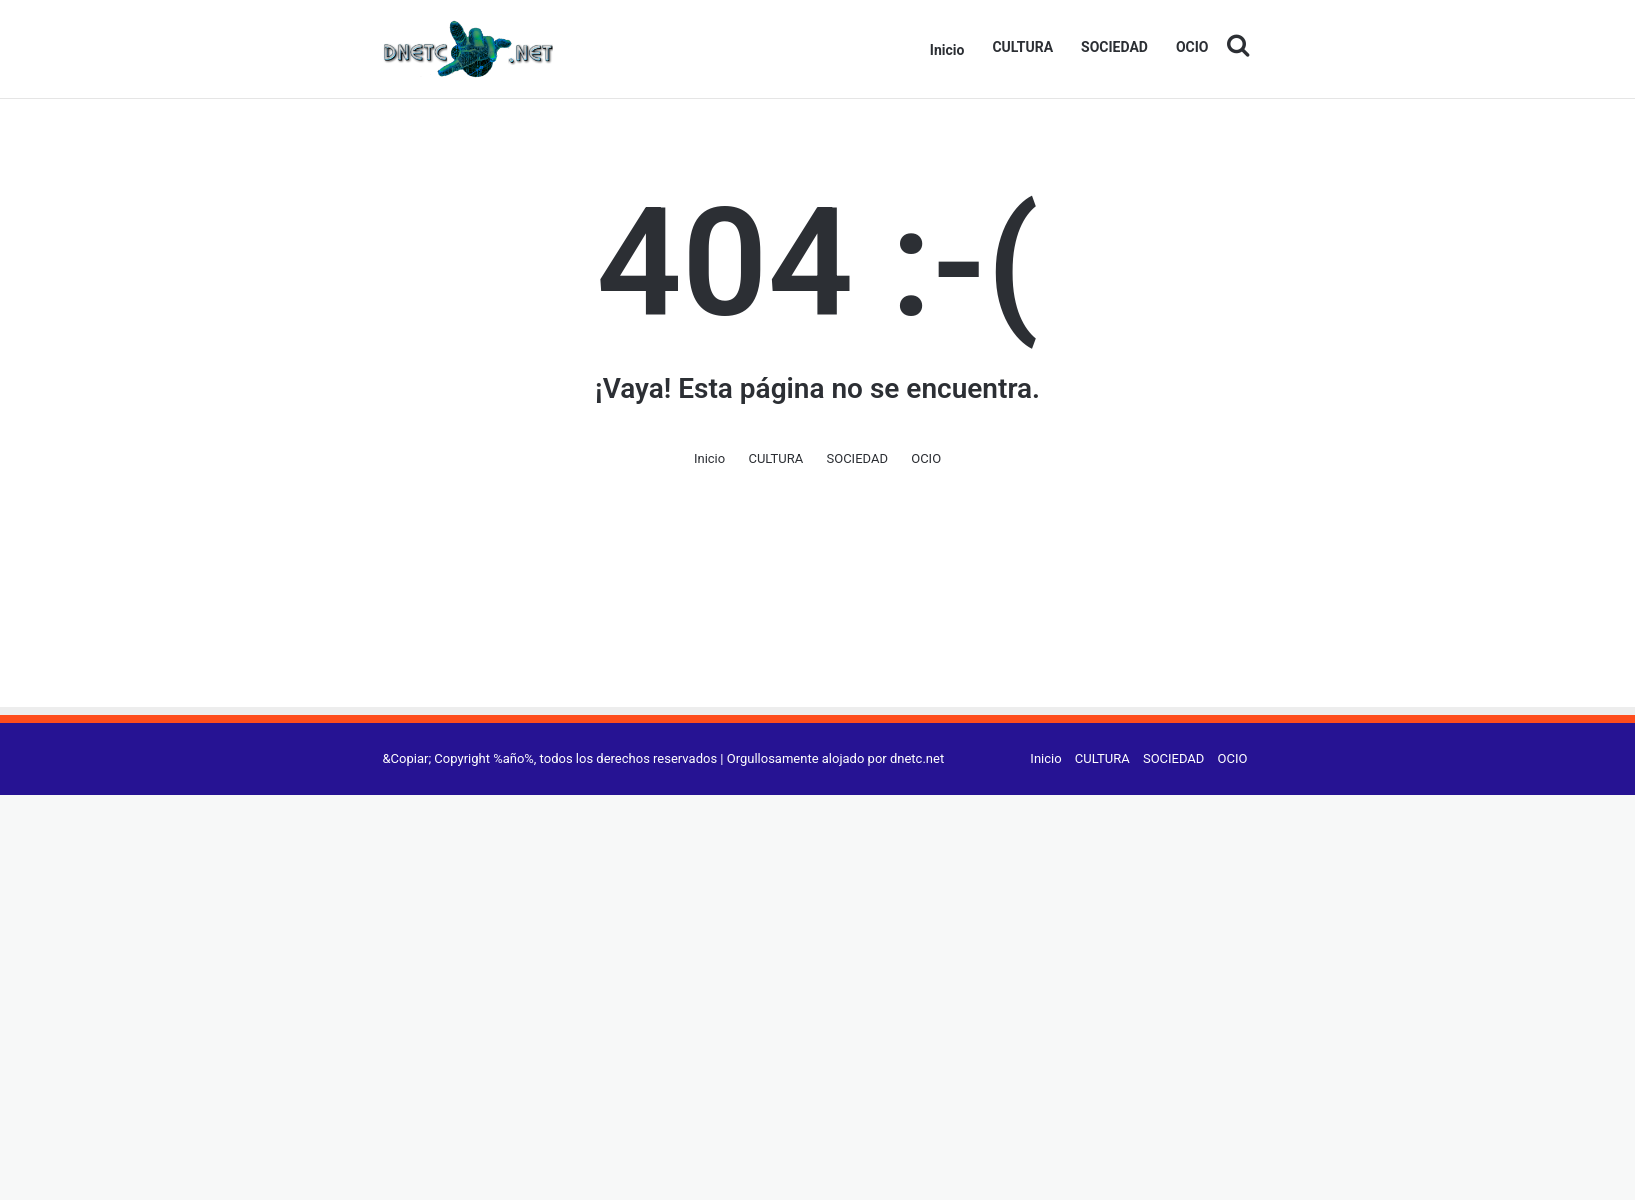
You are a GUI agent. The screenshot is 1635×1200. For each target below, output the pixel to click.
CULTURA (1022, 47)
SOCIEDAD (1114, 47)
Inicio (947, 50)
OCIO (1192, 47)
